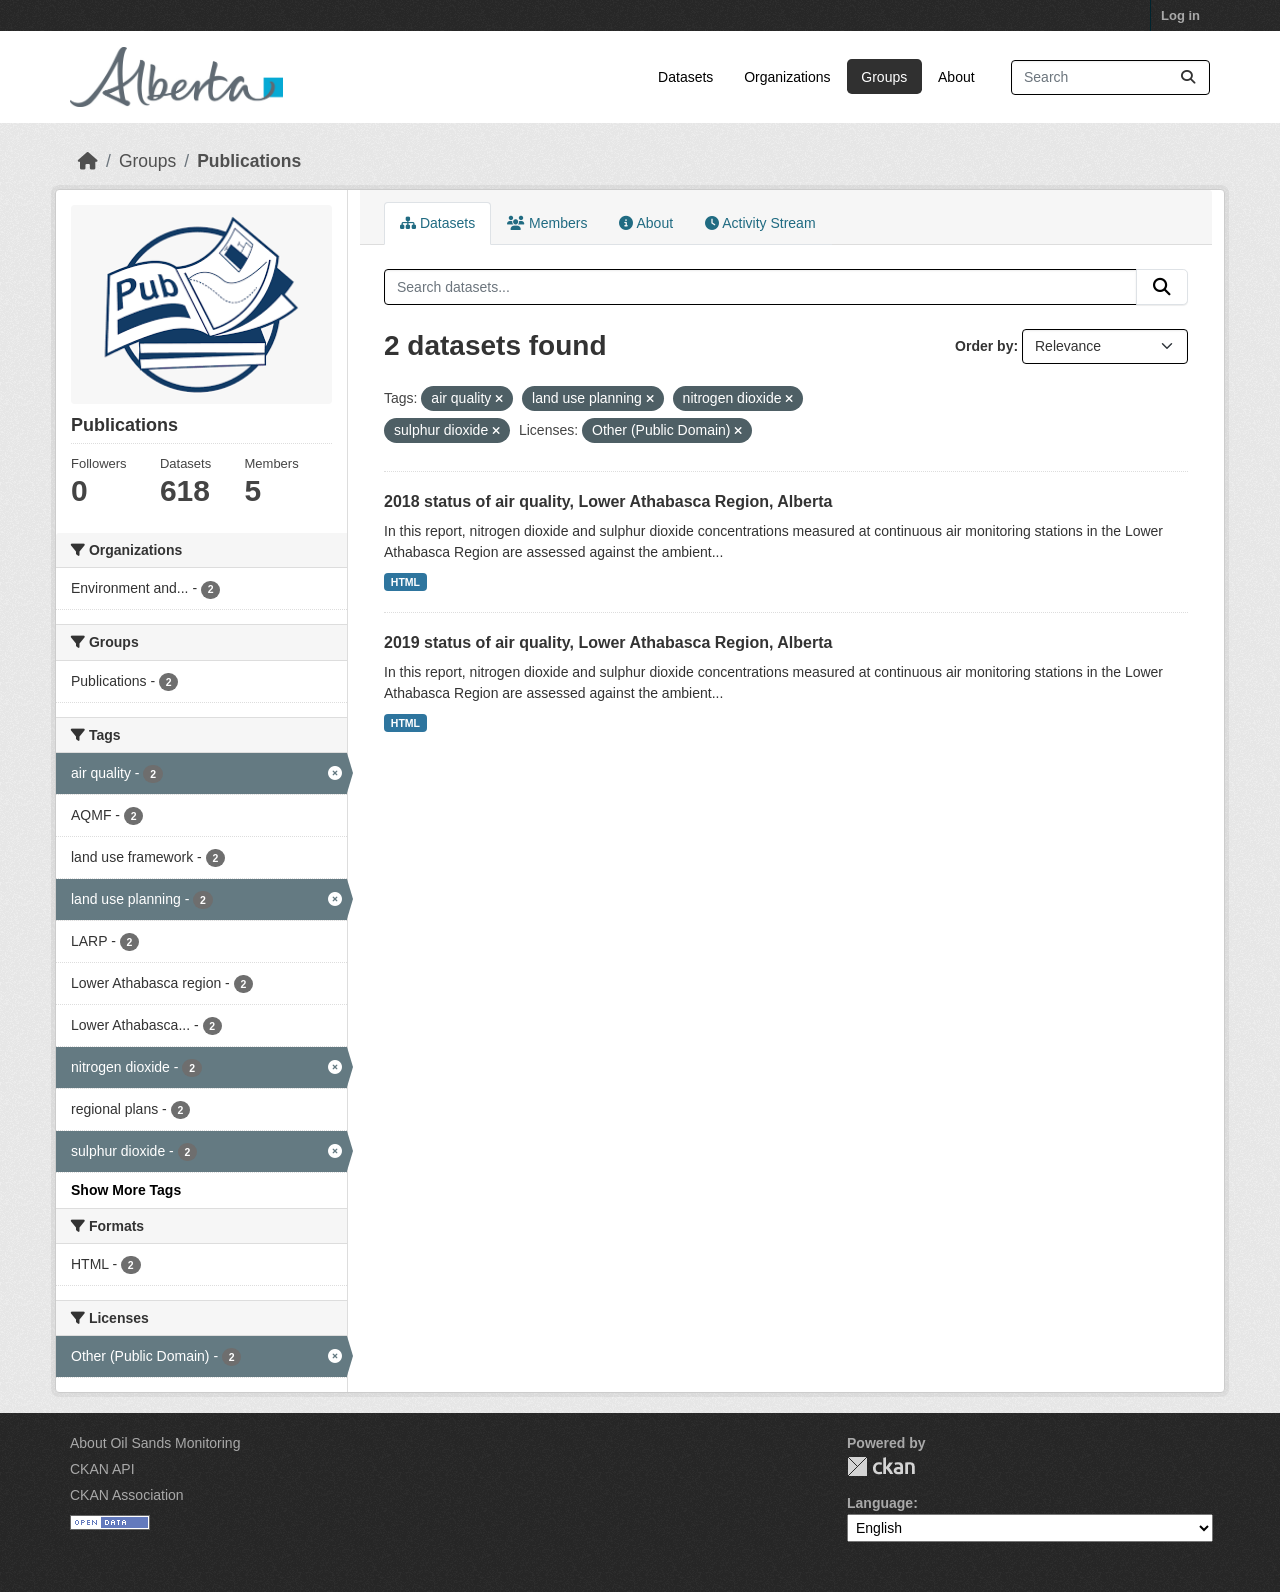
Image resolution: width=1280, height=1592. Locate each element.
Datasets (685, 77)
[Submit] (1188, 77)
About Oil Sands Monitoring (155, 1443)
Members (547, 223)
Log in (1180, 15)
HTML (405, 582)
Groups (884, 77)
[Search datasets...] (1110, 77)
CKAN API (102, 1469)
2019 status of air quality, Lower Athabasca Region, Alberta (608, 642)
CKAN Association (127, 1495)
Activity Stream (760, 223)
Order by (984, 346)
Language (880, 1503)
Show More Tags (126, 1190)
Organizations (787, 77)
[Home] (88, 161)
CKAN (881, 1466)
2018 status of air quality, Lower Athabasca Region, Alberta (608, 501)
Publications (249, 161)
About (956, 77)
